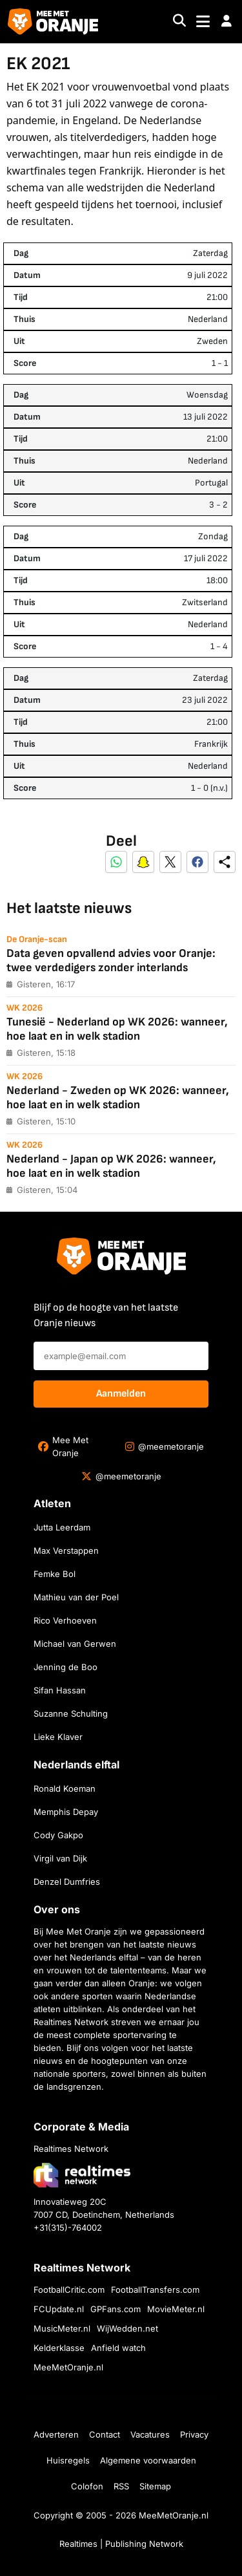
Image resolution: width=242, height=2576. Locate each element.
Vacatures (150, 2434)
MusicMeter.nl (62, 2328)
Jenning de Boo (65, 1667)
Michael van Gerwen (75, 1643)
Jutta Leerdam (62, 1527)
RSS (121, 2486)
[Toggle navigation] (203, 21)
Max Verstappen (66, 1550)
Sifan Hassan (60, 1690)
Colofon (87, 2486)
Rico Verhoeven (65, 1620)
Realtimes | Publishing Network (121, 2543)
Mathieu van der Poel (76, 1597)
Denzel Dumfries (67, 1881)
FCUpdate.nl (59, 2309)
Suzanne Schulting (71, 1713)
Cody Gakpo (58, 1835)
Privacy (194, 2434)
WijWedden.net (127, 2328)
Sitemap (155, 2486)
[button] (226, 21)
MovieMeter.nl (176, 2309)
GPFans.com (115, 2309)
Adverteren (56, 2434)
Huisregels (68, 2460)
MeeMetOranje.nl (68, 2367)
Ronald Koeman (65, 1788)
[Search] (179, 22)
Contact (104, 2434)
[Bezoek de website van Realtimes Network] (82, 2175)
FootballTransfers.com (155, 2289)
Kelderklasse (59, 2348)
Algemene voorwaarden (148, 2460)
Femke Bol (55, 1574)
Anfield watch (118, 2348)
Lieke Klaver (58, 1737)
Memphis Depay (66, 1812)
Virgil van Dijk (60, 1858)
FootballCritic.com (69, 2289)
